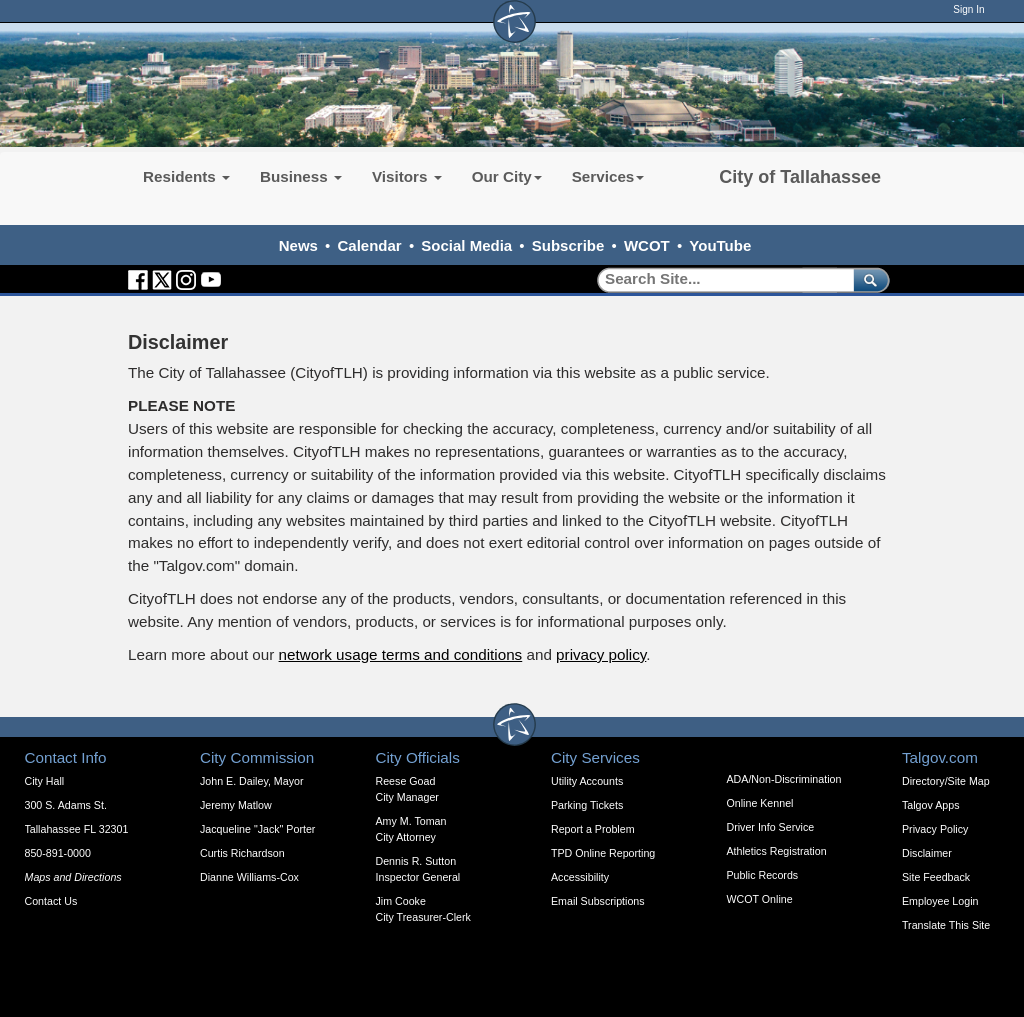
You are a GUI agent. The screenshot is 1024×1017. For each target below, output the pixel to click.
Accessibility (580, 877)
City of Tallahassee (800, 177)
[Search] (718, 279)
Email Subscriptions (598, 901)
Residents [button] (186, 176)
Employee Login (940, 901)
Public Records (763, 875)
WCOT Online (760, 899)
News (298, 245)
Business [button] (301, 176)
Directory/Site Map (946, 781)
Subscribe (568, 245)
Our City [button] (507, 176)
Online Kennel (760, 803)
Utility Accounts (587, 781)
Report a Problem (593, 829)
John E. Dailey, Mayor (251, 781)
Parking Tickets (587, 805)
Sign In (968, 9)
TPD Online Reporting (603, 853)
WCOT (647, 245)
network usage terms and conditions (401, 654)
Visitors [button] (407, 176)
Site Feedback (936, 877)
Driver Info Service (771, 827)
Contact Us (51, 901)
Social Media (466, 245)
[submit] (867, 279)
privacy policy (601, 654)
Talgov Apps (930, 805)
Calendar (370, 245)
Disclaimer (927, 853)
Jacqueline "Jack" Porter (257, 829)
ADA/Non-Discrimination (784, 779)
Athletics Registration (777, 851)
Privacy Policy (935, 829)
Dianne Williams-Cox (249, 877)
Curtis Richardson (242, 853)
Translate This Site (946, 925)
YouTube (720, 245)
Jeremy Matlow (236, 805)
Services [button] (608, 176)
